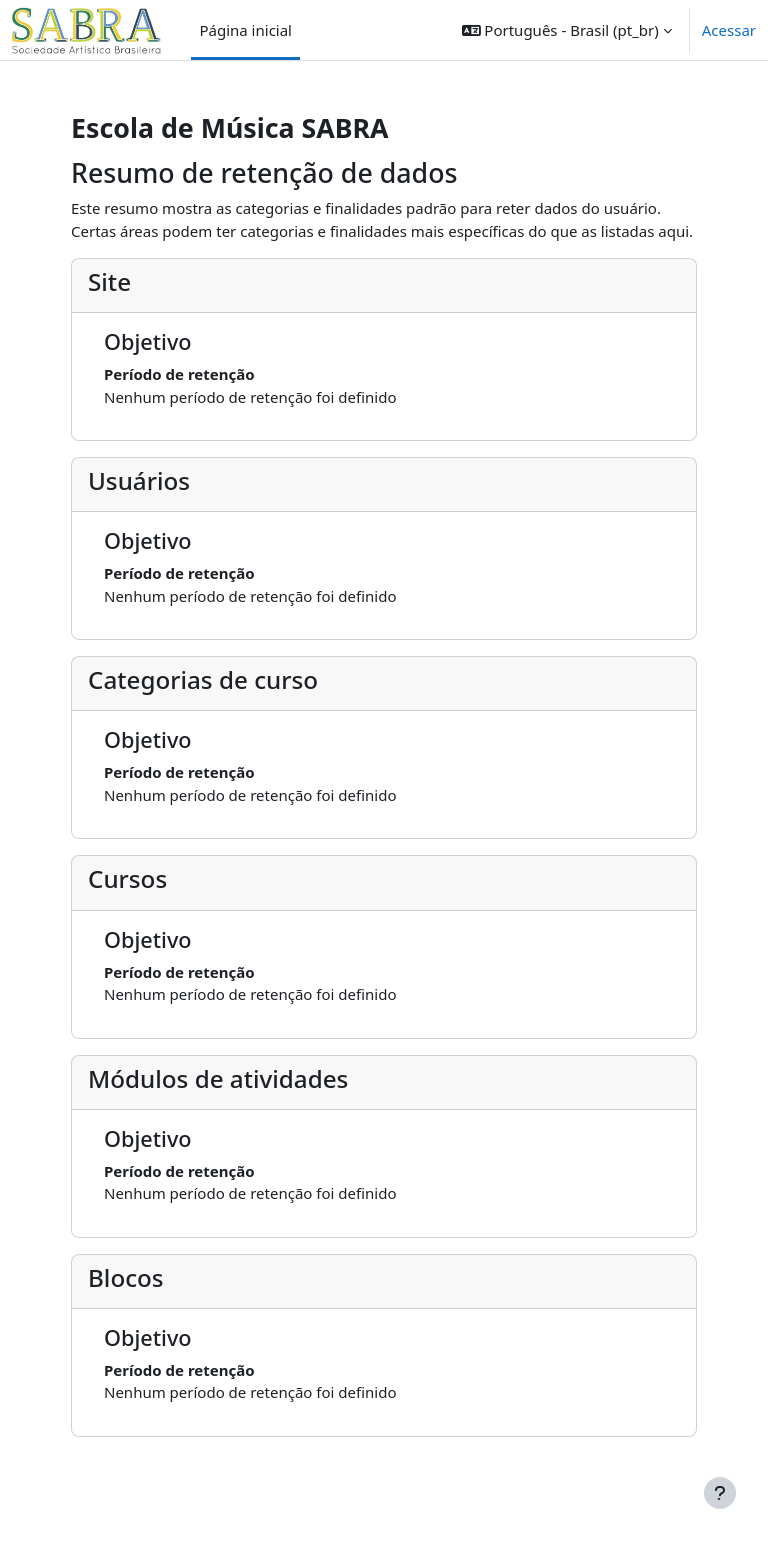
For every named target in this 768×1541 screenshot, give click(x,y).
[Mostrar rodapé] (720, 1493)
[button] (567, 30)
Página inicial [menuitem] (245, 30)
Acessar (729, 30)
